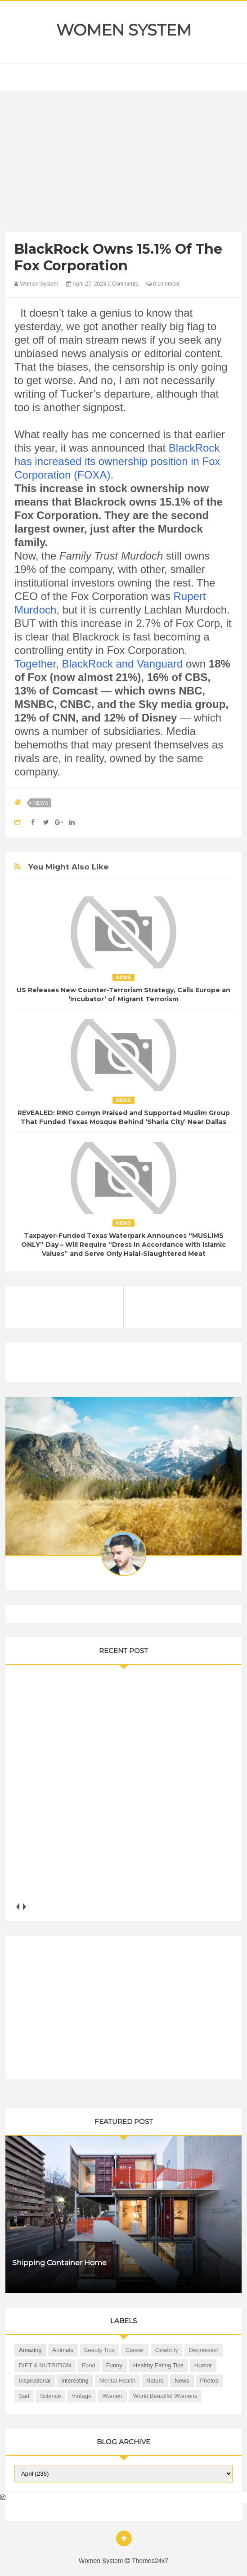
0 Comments (123, 284)
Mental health (117, 2380)
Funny (114, 2365)
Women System (123, 30)
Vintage (81, 2395)
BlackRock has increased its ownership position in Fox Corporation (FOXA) (117, 461)
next (24, 1906)
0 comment (163, 284)
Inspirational (34, 2380)
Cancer (135, 2350)
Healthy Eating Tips (158, 2365)
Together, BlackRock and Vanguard (98, 664)
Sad (24, 2395)
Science (50, 2395)
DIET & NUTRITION (45, 2365)
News (40, 803)
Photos (209, 2380)
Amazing (30, 2350)
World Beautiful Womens (165, 2395)
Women (112, 2395)
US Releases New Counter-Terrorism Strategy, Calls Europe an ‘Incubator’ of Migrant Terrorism (123, 994)
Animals (63, 2350)
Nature (155, 2380)
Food (88, 2365)
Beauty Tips (99, 2350)
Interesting (75, 2380)
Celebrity (166, 2350)
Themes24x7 (150, 2560)
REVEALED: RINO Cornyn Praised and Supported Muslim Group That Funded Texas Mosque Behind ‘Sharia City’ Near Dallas (124, 1117)
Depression (204, 2350)
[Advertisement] (123, 163)
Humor (203, 2365)
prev (17, 1906)
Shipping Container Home (59, 2262)
